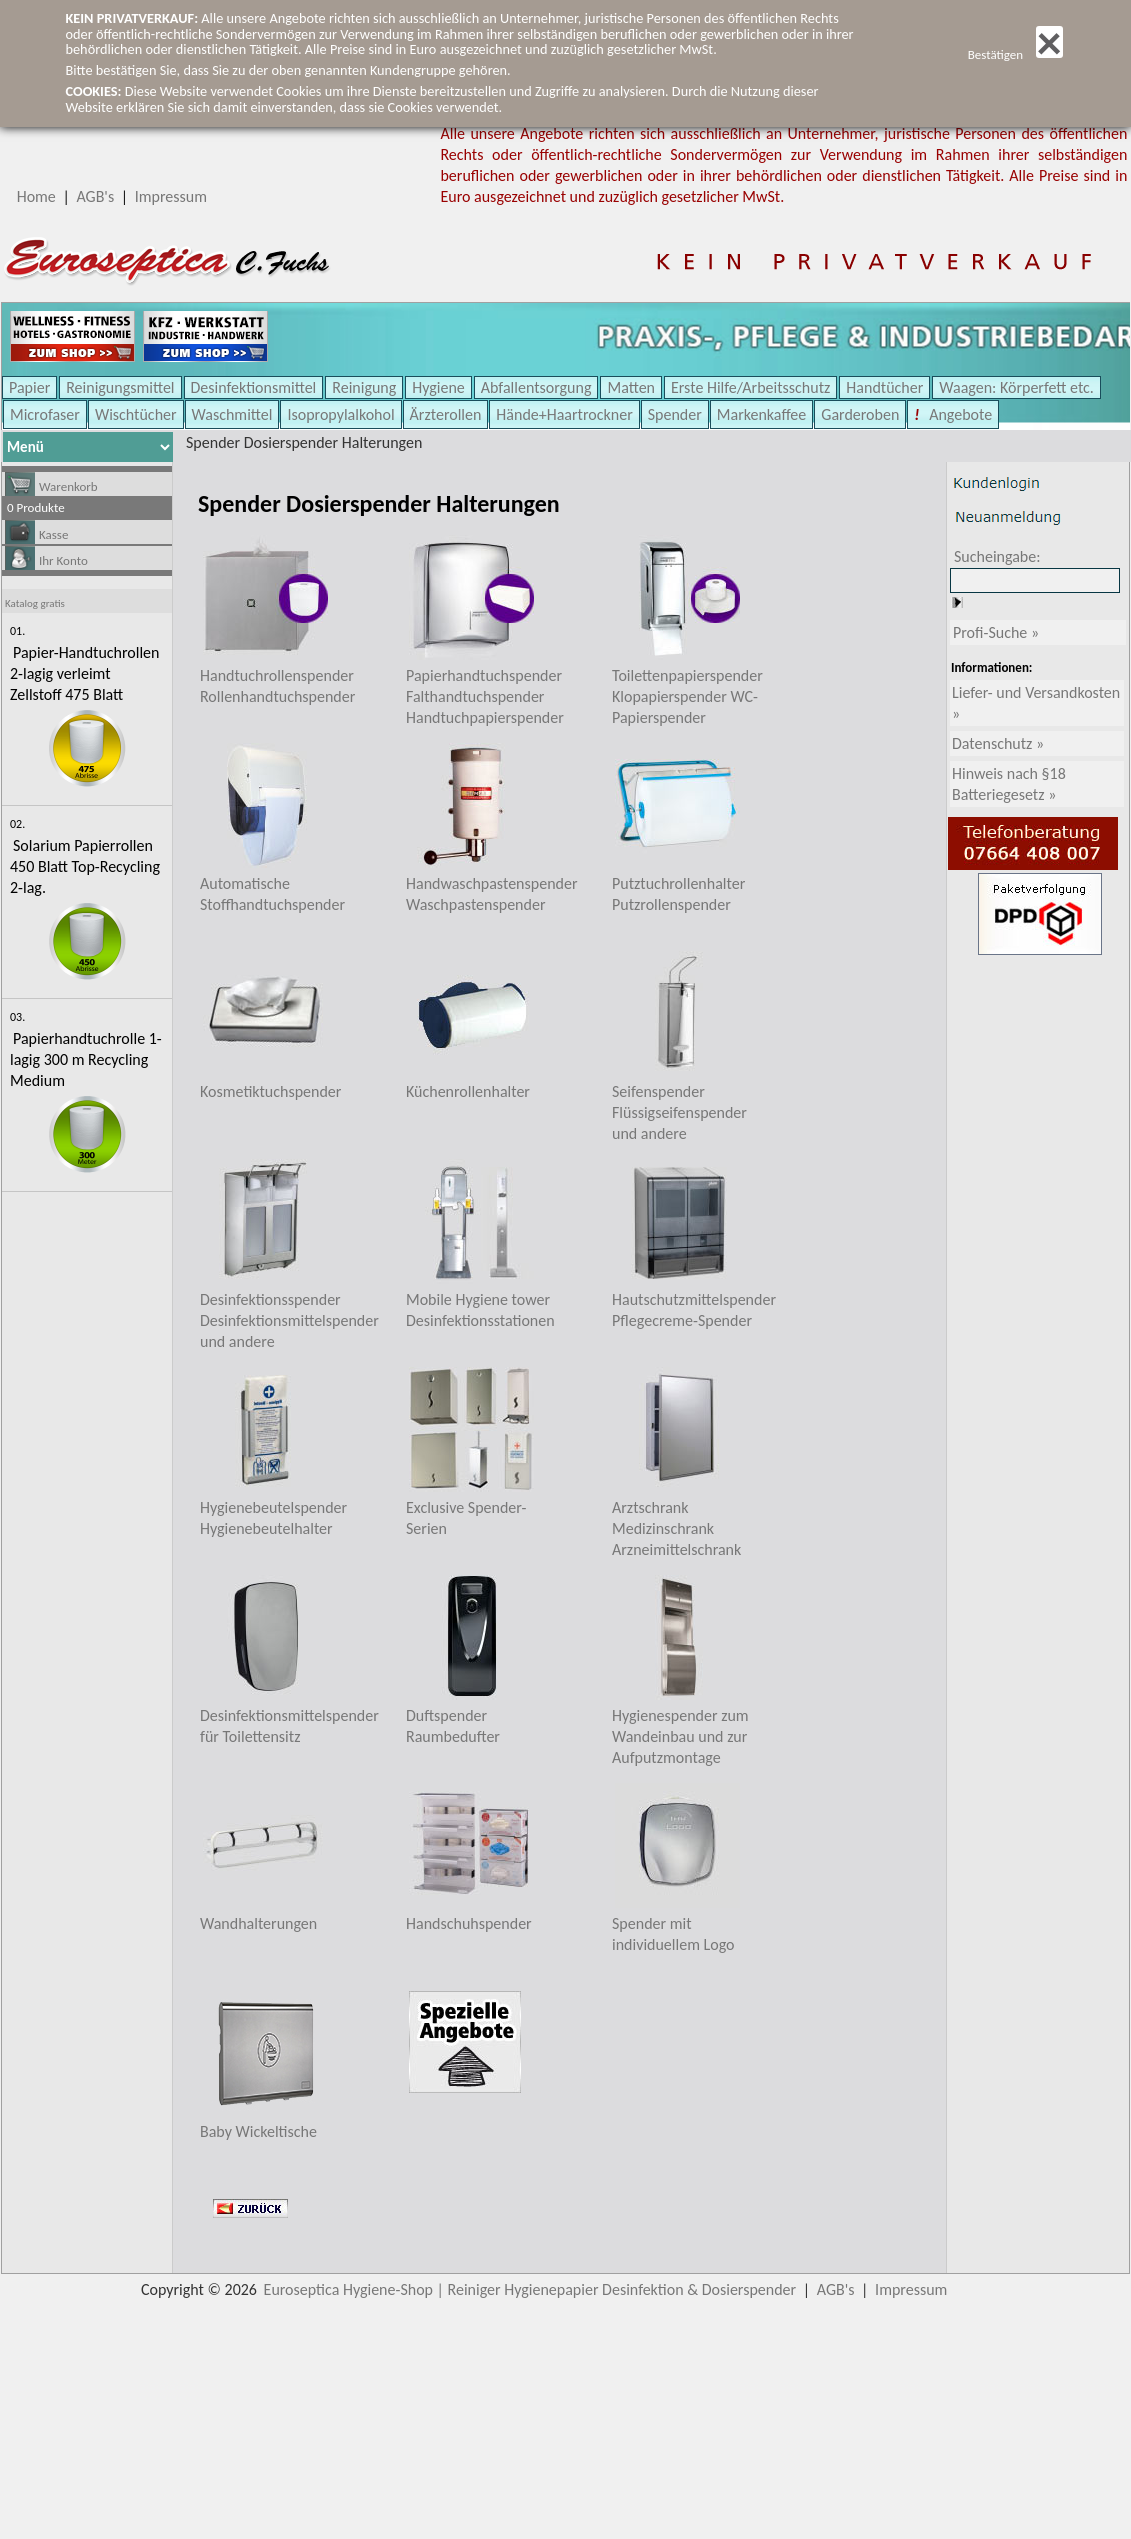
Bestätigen (1015, 54)
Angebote (959, 414)
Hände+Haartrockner (564, 414)
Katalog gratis (35, 603)
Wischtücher (136, 414)
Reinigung (364, 387)
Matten (631, 387)
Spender (675, 414)
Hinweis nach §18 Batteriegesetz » (1009, 784)
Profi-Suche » (996, 632)
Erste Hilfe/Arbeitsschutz (750, 387)
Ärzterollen (446, 414)
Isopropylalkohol (340, 414)
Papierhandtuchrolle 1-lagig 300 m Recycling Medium (86, 1059)
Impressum (171, 196)
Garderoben (860, 414)
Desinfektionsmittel (254, 387)
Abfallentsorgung (536, 387)
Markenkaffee (761, 414)
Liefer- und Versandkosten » (1036, 703)
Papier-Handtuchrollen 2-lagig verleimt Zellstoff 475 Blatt (84, 673)
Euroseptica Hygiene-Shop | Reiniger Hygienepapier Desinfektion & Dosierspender (530, 2289)
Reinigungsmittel (120, 387)
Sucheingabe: (997, 556)
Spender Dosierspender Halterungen (304, 442)
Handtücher (884, 387)
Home (36, 196)
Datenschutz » (998, 743)
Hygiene (438, 387)
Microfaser (45, 414)
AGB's (95, 196)
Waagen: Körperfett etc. (1016, 387)
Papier (29, 387)
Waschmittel (232, 414)
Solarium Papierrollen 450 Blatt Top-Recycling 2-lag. (85, 866)
